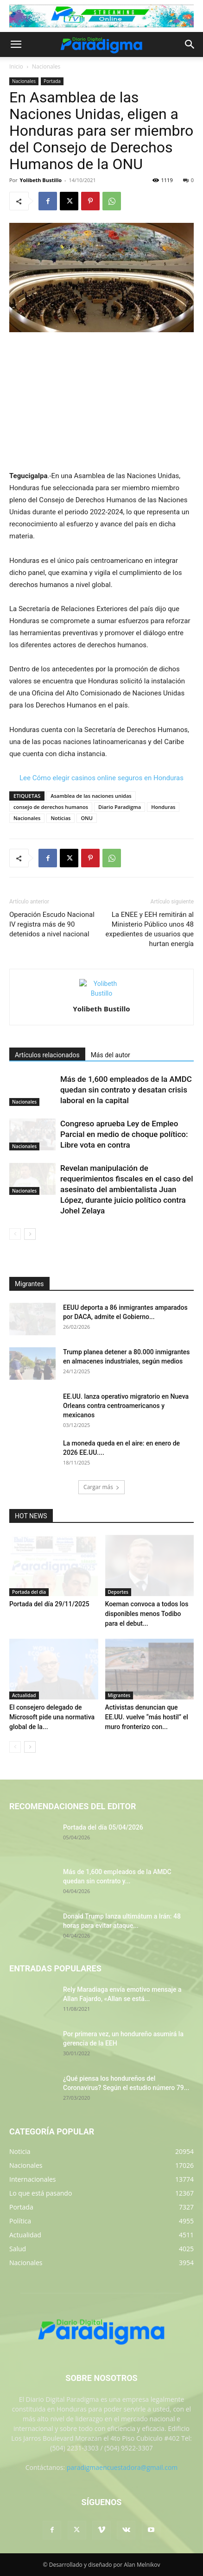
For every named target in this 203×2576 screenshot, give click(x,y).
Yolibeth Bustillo (41, 180)
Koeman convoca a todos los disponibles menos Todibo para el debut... (147, 1613)
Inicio (16, 66)
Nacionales (46, 66)
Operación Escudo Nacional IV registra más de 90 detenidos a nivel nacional (52, 924)
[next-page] (30, 1234)
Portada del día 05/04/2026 (103, 1827)
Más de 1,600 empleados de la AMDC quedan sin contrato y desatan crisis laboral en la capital (126, 1089)
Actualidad (24, 1695)
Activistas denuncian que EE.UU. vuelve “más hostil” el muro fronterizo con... (146, 1717)
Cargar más (101, 1487)
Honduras (163, 806)
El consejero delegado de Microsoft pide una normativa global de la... (52, 1717)
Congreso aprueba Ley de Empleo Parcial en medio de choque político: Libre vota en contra (124, 1134)
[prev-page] (15, 1234)
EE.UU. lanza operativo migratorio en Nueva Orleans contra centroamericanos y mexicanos (126, 1406)
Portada (52, 81)
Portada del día (29, 1592)
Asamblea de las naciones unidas (91, 795)
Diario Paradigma (119, 806)
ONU (86, 817)
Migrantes (119, 1695)
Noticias (60, 817)
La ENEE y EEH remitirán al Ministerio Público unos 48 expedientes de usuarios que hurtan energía (149, 929)
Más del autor (110, 1055)
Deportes (118, 1592)
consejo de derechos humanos (50, 806)
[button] (16, 44)
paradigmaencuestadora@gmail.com (122, 2467)
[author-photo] (101, 993)
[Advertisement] (101, 402)
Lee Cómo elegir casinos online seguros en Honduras (101, 778)
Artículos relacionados (47, 1055)
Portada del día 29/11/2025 (49, 1604)
